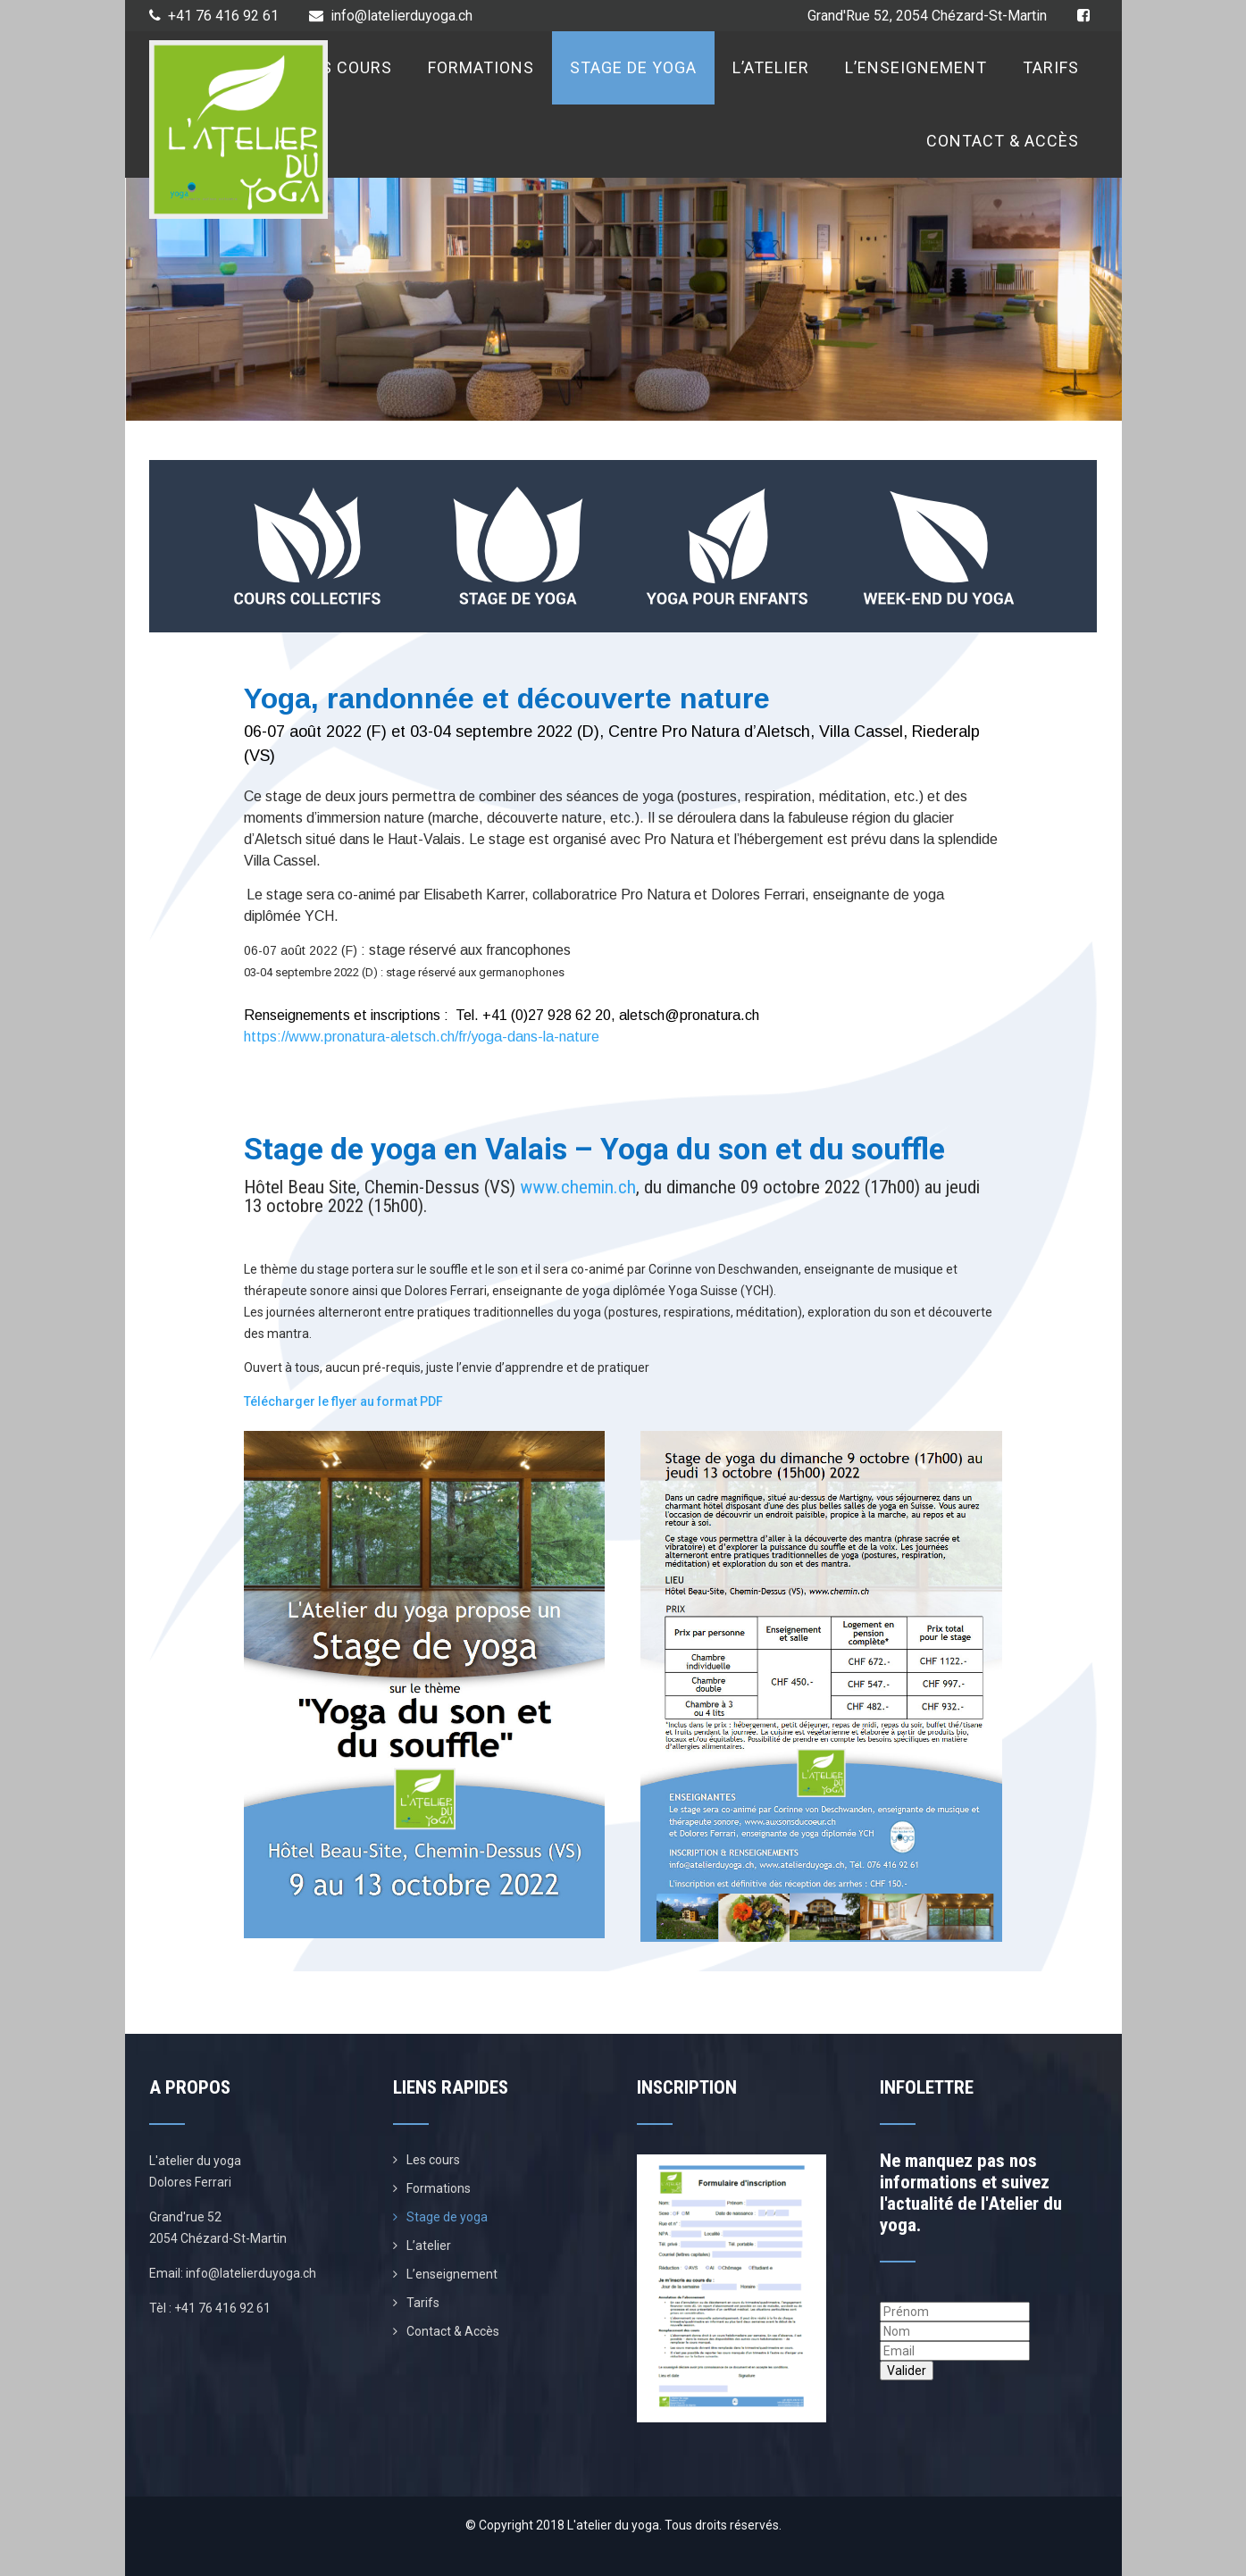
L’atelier (770, 67)
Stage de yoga (633, 67)
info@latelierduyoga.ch (390, 15)
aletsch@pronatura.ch (689, 1015)
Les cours (347, 67)
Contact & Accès (1002, 140)
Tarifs (1051, 67)
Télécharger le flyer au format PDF (343, 1401)
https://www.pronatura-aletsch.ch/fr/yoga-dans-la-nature (421, 1036)
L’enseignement (916, 67)
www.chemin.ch (578, 1187)
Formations (481, 67)
